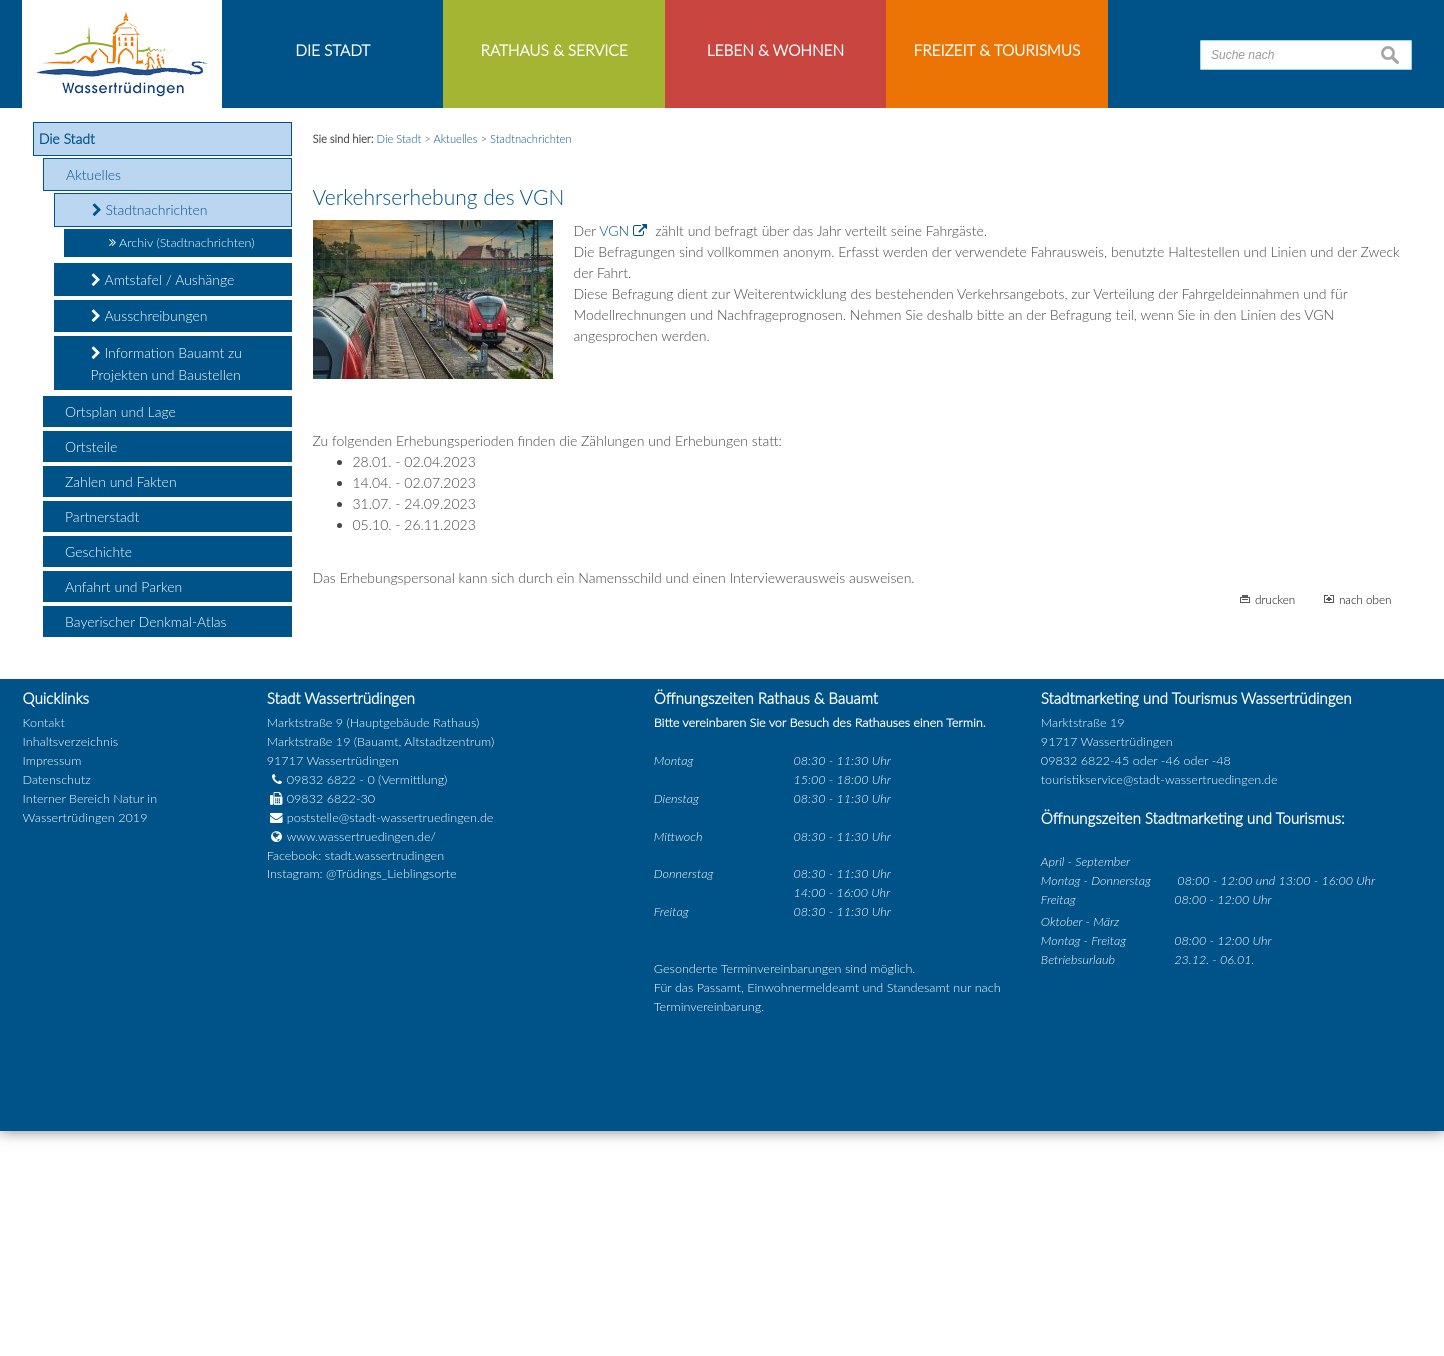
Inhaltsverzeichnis (70, 967)
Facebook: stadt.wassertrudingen (355, 1080)
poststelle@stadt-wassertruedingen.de (390, 1042)
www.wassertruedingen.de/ (361, 1061)
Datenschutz (57, 1005)
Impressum (52, 986)
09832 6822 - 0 (321, 1005)
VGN (614, 456)
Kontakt (44, 948)
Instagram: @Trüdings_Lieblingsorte (362, 1099)
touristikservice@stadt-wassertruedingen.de (1159, 1005)
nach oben (1365, 824)
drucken (1275, 824)
